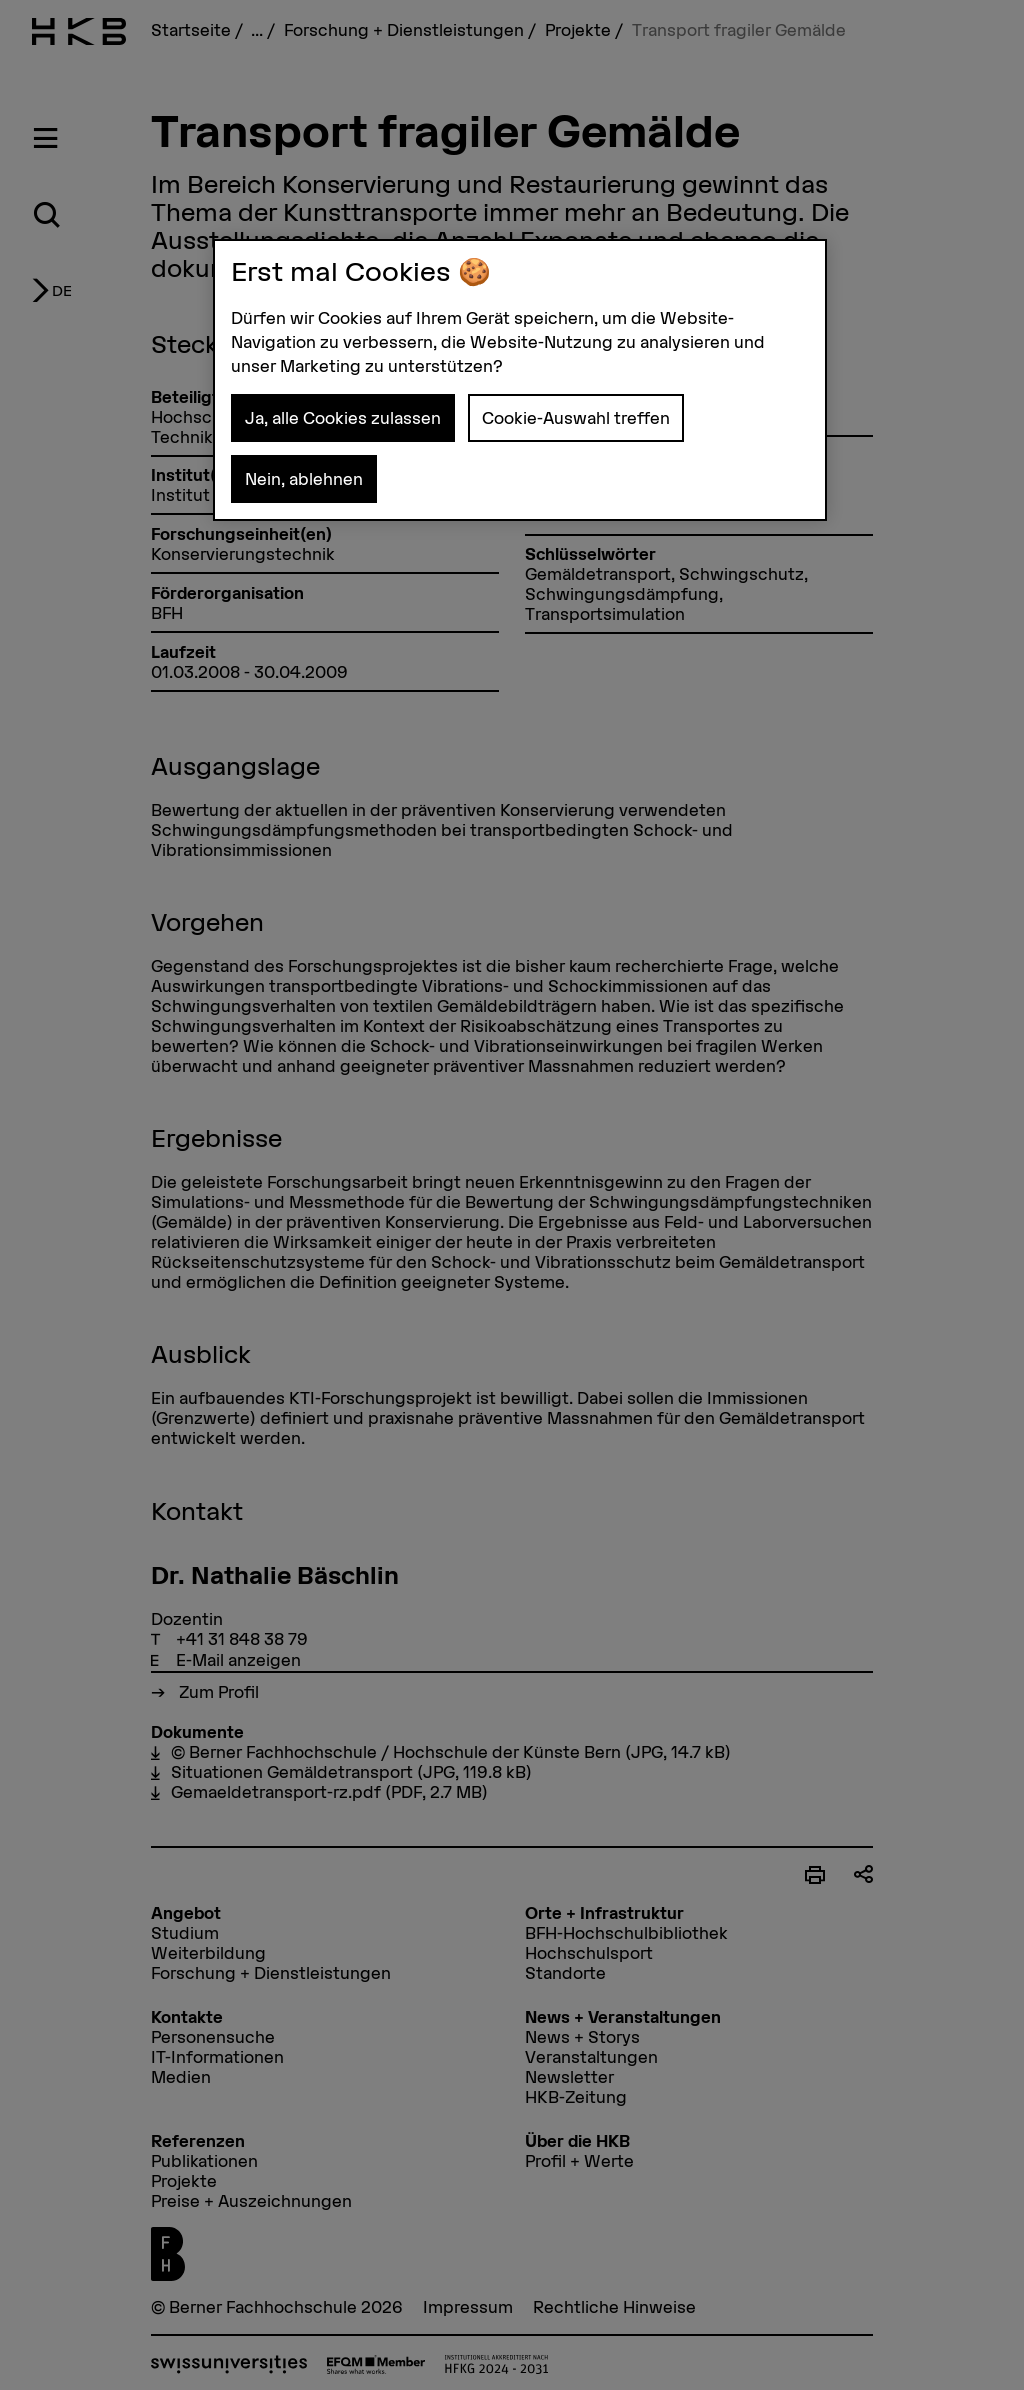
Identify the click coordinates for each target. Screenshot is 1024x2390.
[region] (520, 380)
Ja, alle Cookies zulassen (343, 418)
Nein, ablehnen (304, 479)
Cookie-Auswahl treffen (576, 418)
